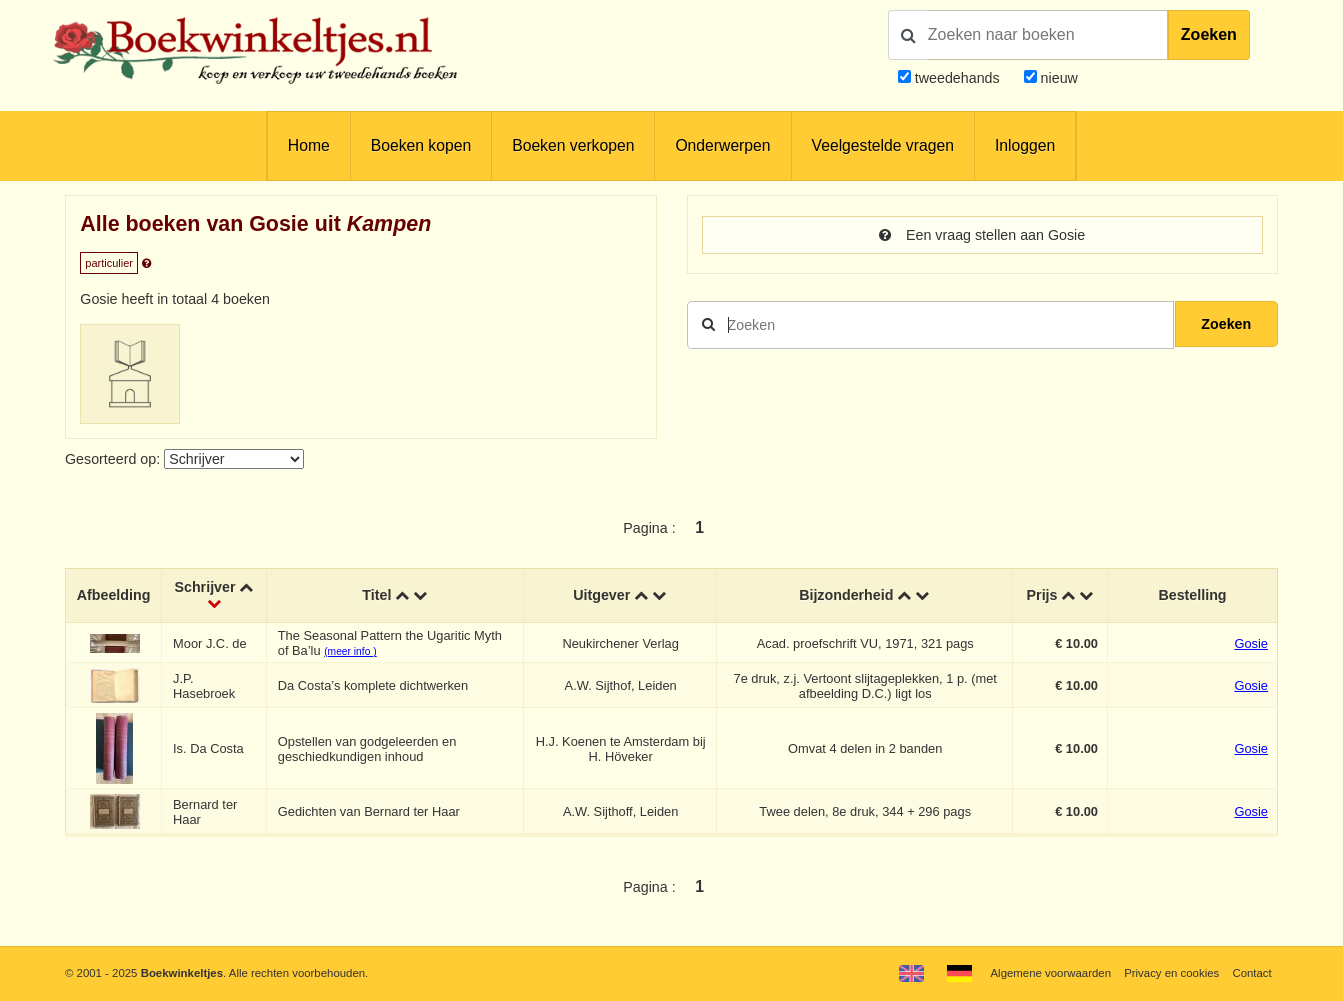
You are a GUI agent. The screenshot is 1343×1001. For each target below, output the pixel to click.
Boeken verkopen (573, 145)
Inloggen (1025, 145)
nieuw (1057, 78)
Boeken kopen (421, 145)
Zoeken (1209, 34)
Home (309, 145)
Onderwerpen (722, 145)
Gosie (1251, 643)
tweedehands (957, 78)
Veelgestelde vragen (883, 145)
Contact (1251, 973)
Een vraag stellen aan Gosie (982, 235)
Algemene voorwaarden (1051, 973)
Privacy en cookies (1171, 973)
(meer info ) (350, 651)
